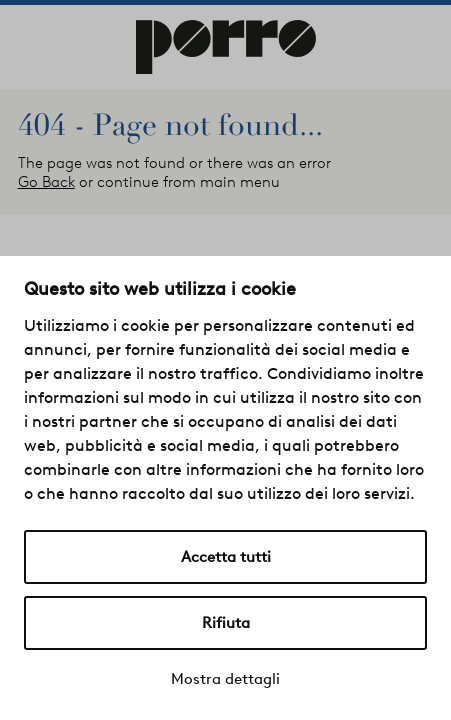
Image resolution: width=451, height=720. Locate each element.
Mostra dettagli (225, 679)
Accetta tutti (226, 557)
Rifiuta (226, 623)
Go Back (46, 182)
